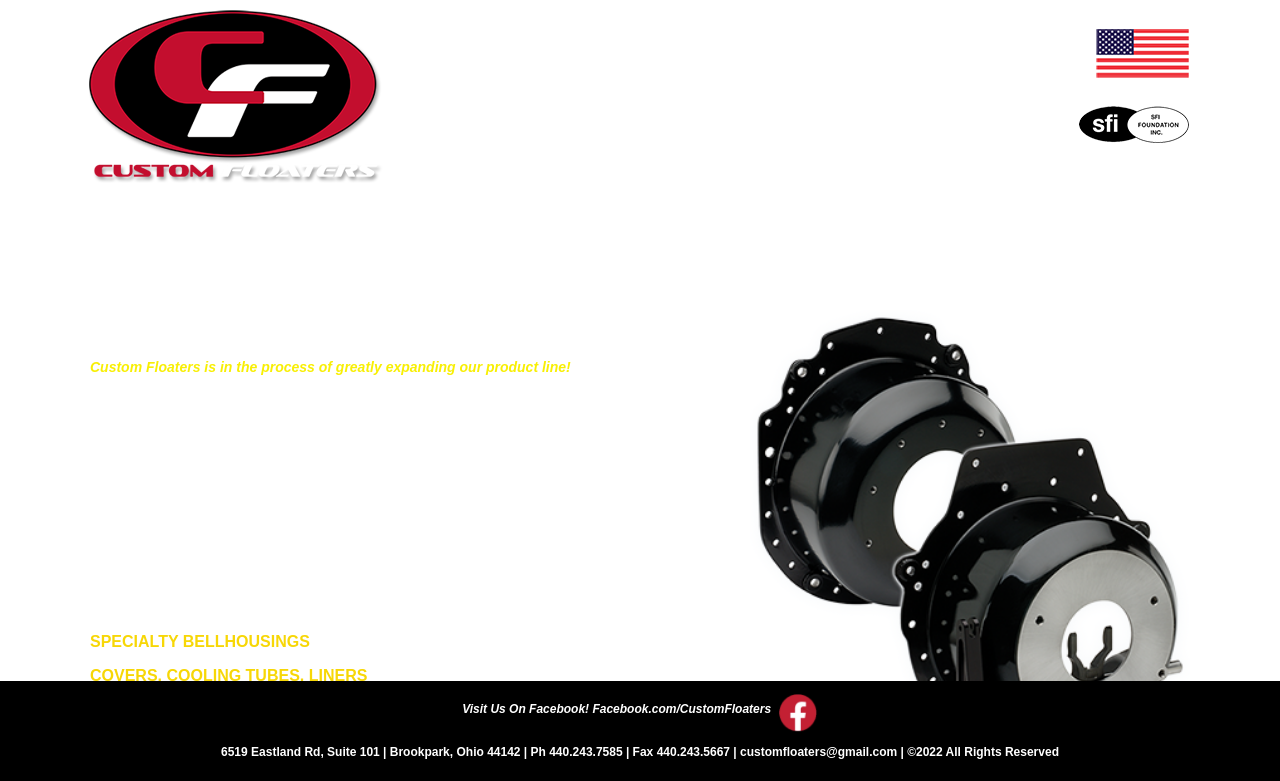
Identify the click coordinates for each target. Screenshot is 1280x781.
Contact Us (1017, 238)
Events (856, 238)
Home (242, 238)
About (380, 238)
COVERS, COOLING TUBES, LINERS (228, 675)
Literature (534, 238)
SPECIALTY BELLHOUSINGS (200, 641)
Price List (700, 238)
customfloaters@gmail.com (818, 752)
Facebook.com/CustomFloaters (681, 709)
